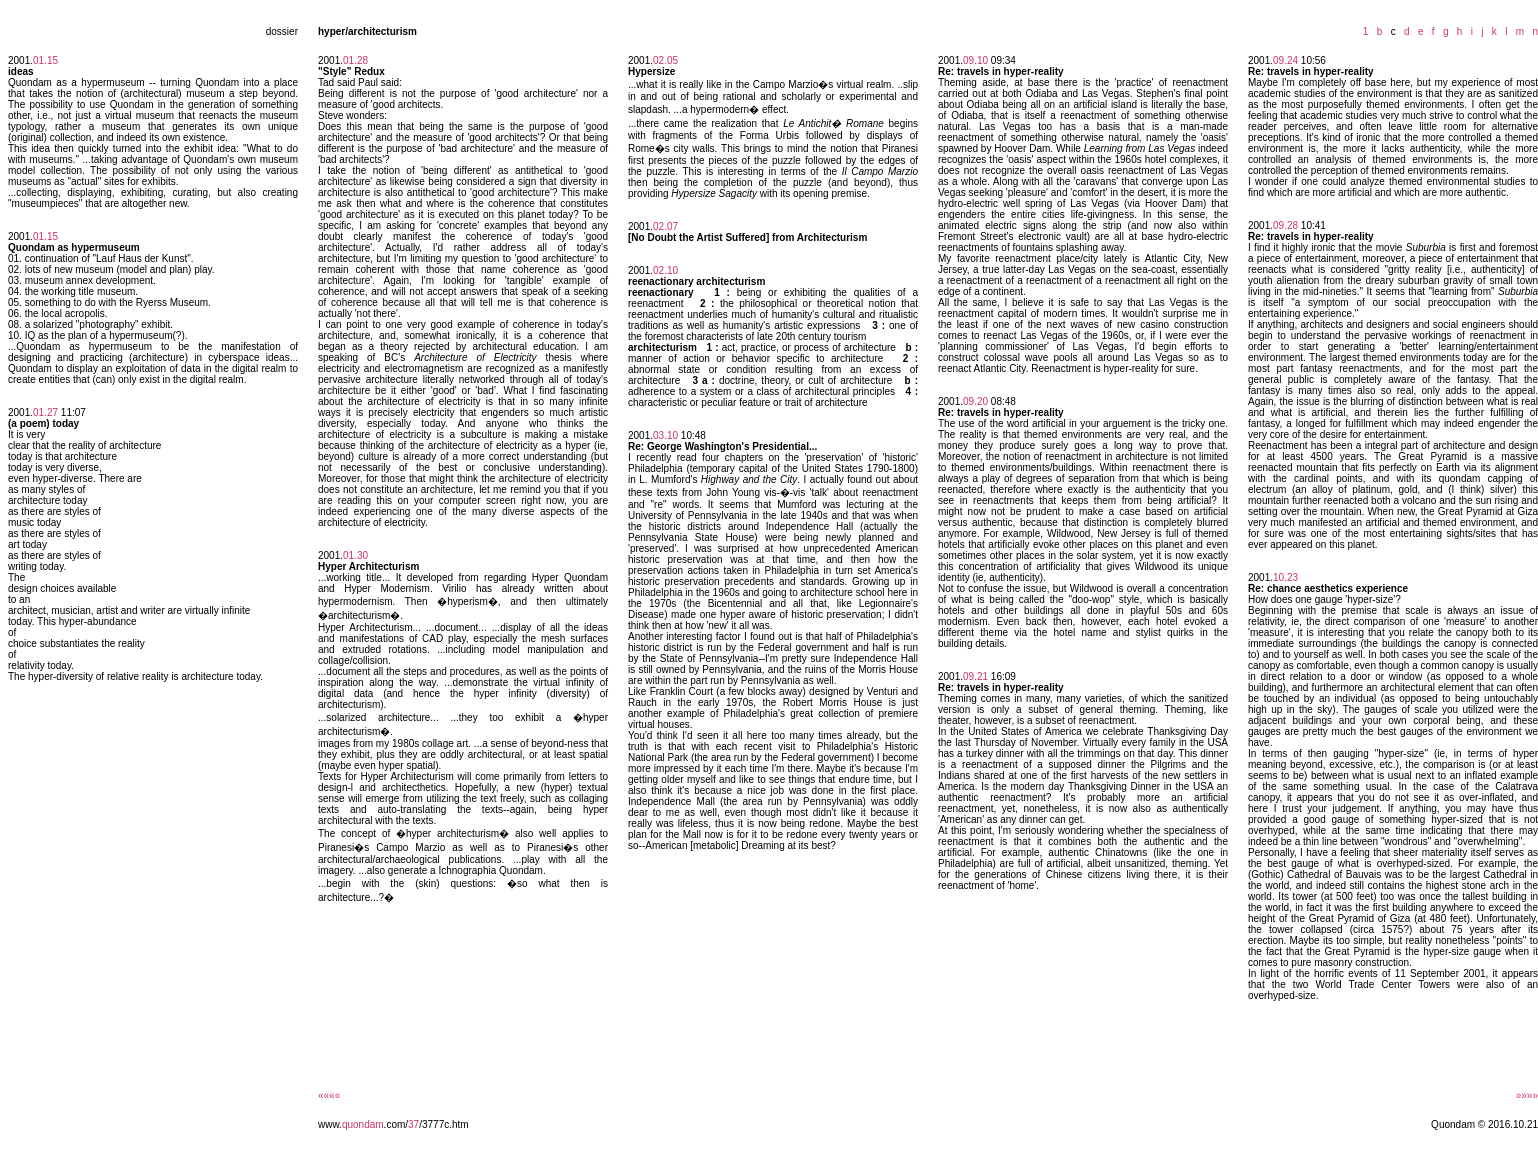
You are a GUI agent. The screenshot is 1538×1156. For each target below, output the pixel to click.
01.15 (45, 60)
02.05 (665, 60)
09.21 (975, 676)
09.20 (975, 401)
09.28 (1285, 225)
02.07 (665, 226)
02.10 (665, 270)
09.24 (1285, 60)
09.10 (975, 60)
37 (413, 1124)
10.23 (1285, 577)
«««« (329, 1095)
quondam (363, 1124)
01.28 (355, 60)
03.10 (665, 435)
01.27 (45, 412)
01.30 (355, 555)
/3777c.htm (443, 1124)
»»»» (1527, 1095)
